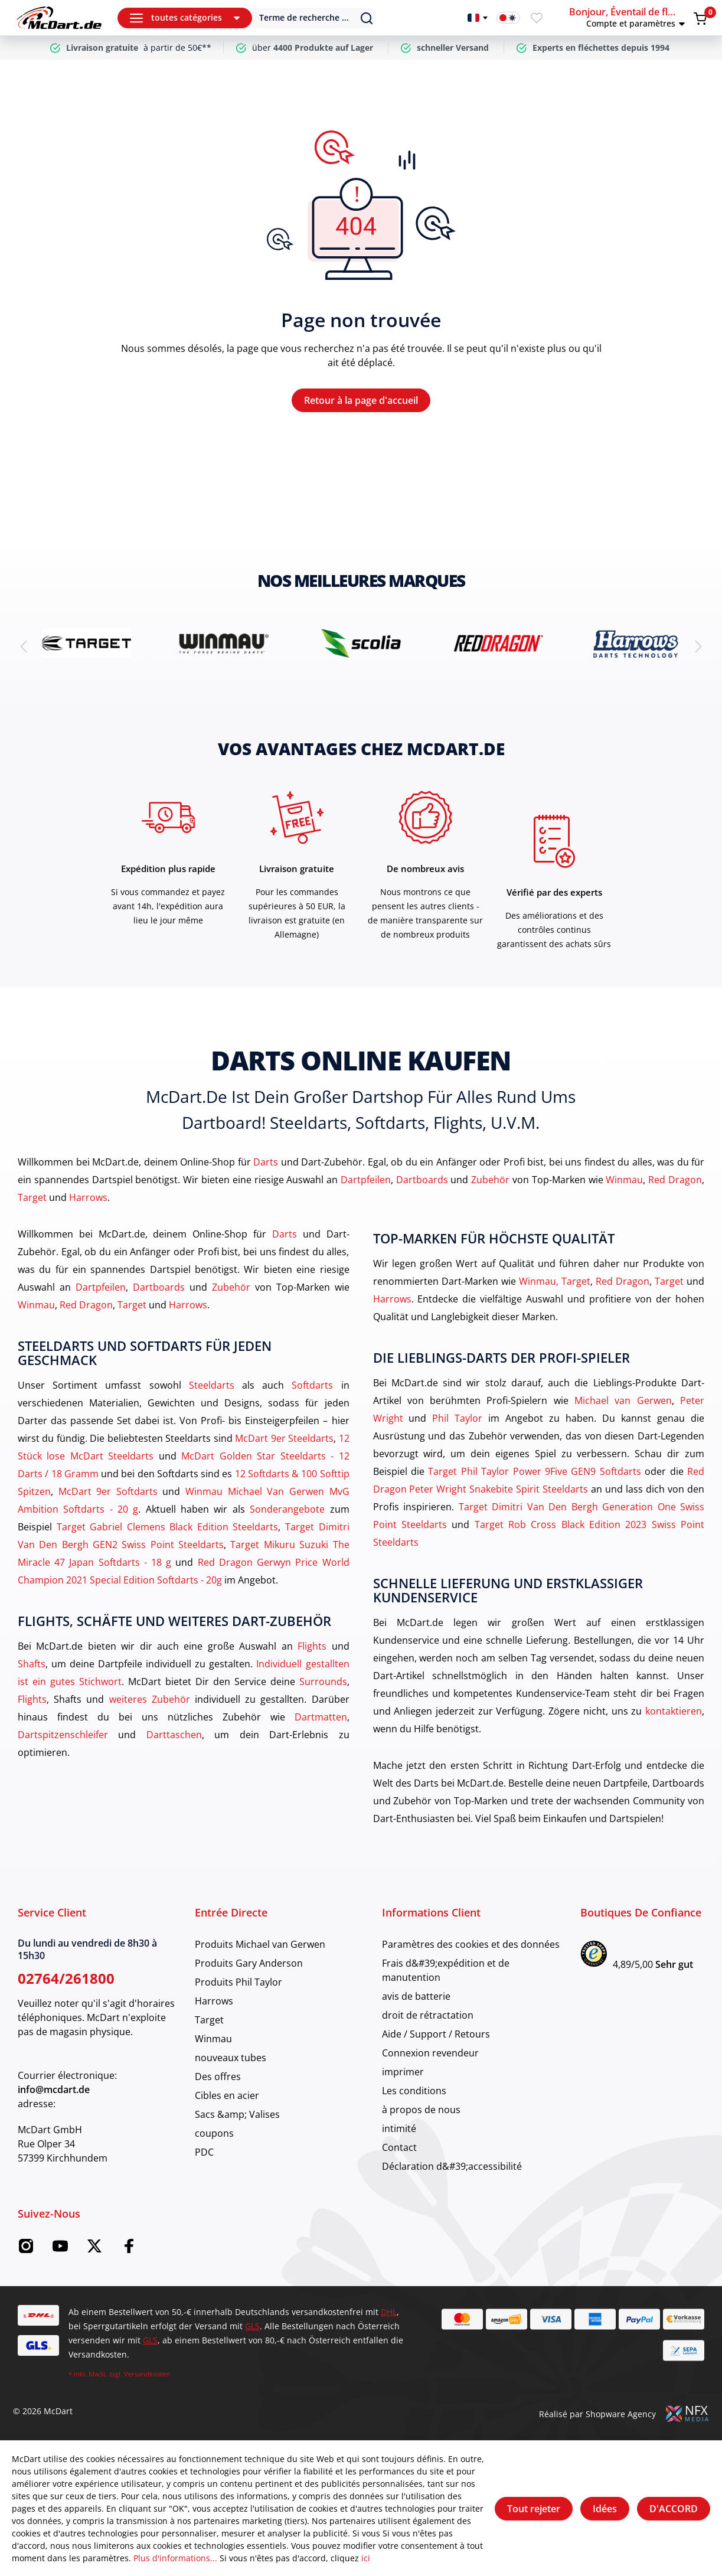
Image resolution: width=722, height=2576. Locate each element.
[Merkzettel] (536, 17)
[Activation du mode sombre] (508, 18)
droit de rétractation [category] (427, 2015)
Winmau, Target (554, 1281)
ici (365, 2558)
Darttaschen (174, 1734)
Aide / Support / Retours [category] (436, 2034)
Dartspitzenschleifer (63, 1734)
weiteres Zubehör (149, 1699)
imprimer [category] (403, 2071)
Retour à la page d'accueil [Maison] (361, 400)
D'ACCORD (673, 2508)
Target (32, 1197)
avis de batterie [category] (416, 1996)
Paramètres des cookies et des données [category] (471, 1944)
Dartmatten (321, 1716)
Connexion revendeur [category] (430, 2052)
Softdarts (312, 1385)
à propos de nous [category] (421, 2109)
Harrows (88, 1197)
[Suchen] (306, 18)
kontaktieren (673, 1711)
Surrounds (323, 1681)
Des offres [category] (218, 2076)
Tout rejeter (533, 2508)
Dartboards (422, 1179)
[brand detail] (86, 643)
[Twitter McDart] (94, 2249)
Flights (312, 1646)
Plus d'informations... (175, 2558)
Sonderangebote (287, 1509)
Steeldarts (211, 1385)
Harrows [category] (214, 2000)
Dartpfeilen (366, 1179)
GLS (252, 2326)
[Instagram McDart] (26, 2249)
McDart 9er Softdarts (108, 1491)
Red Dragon (675, 1179)
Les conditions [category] (414, 2090)
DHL (389, 2311)
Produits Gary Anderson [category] (249, 1963)
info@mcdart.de (54, 2089)
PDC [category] (204, 2152)
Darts (265, 1161)
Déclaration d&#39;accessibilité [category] (452, 2166)
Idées (605, 2508)
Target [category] (209, 2019)
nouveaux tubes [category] (230, 2057)
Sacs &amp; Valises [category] (237, 2114)
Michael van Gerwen (623, 1400)
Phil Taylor (457, 1418)
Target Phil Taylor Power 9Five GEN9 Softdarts (534, 1471)
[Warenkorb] (700, 18)
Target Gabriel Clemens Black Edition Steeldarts (168, 1526)
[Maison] (59, 18)
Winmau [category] (213, 2038)
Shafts (31, 1663)
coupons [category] (214, 2133)
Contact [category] (399, 2147)
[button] (629, 18)
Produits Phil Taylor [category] (238, 1982)
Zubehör (490, 1179)
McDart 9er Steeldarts (284, 1438)
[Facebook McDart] (128, 2249)
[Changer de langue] (478, 18)
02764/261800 (66, 1978)
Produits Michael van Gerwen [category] (260, 1944)
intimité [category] (399, 2128)
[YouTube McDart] (60, 2249)
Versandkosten (147, 2373)
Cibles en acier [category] (227, 2095)
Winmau (624, 1179)
